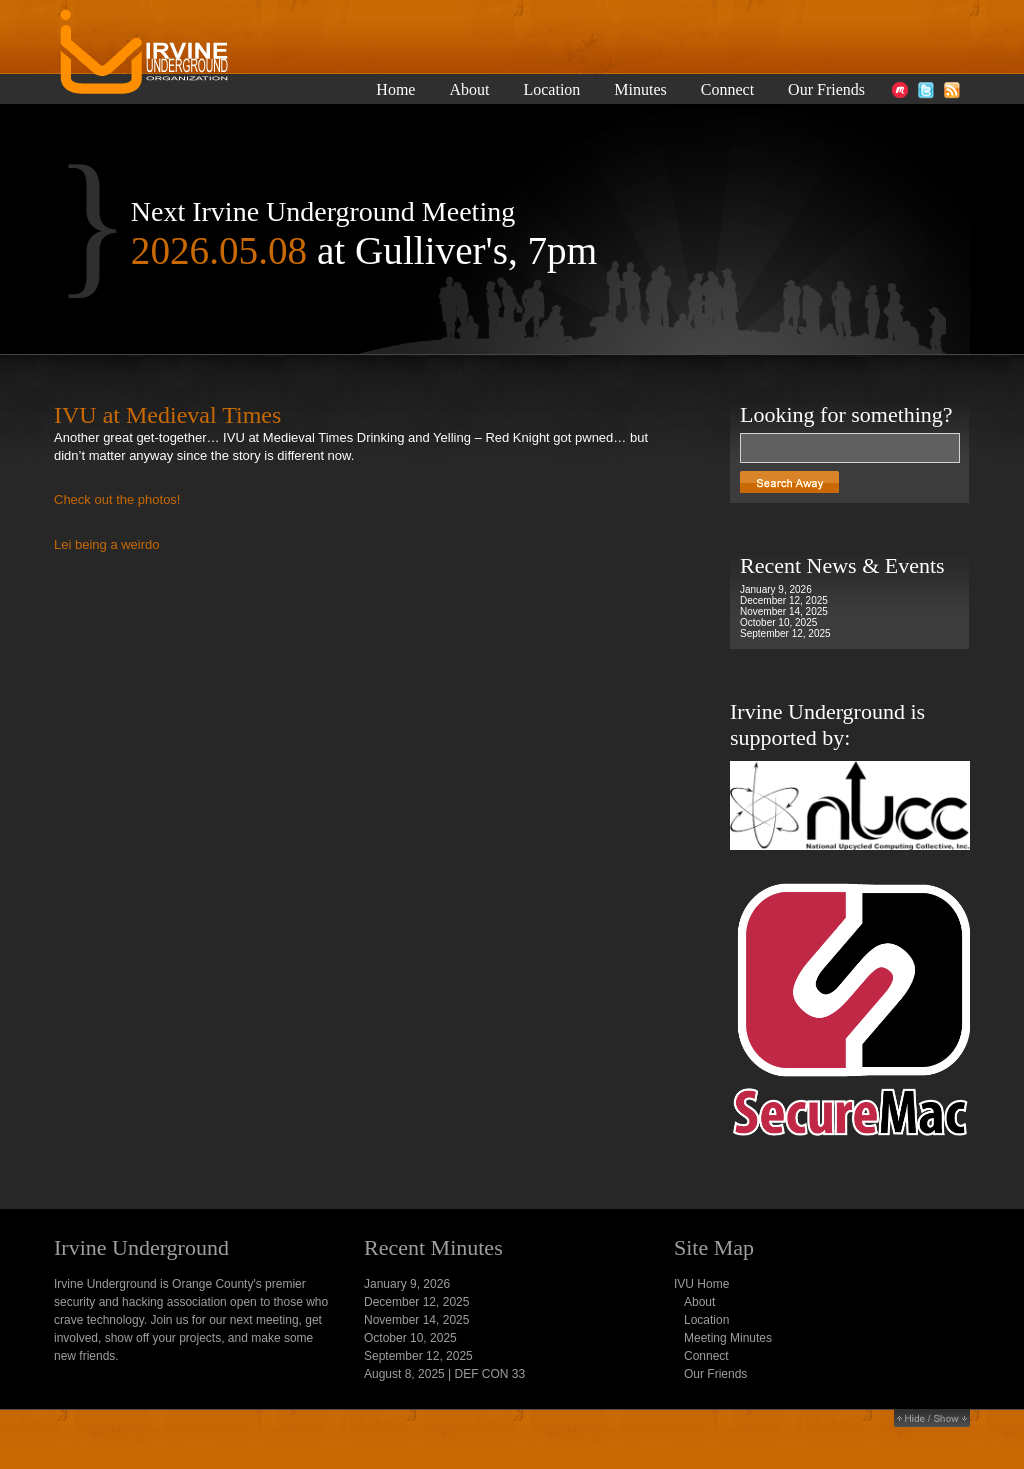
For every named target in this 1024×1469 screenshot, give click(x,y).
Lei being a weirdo (107, 544)
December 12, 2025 (784, 600)
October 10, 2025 (778, 622)
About (469, 90)
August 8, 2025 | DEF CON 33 (444, 1374)
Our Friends (826, 90)
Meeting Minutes (728, 1338)
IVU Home (701, 1284)
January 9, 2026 (776, 589)
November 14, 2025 (784, 611)
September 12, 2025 (785, 633)
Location (551, 90)
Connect (727, 90)
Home (395, 90)
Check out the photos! (117, 499)
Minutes (640, 90)
